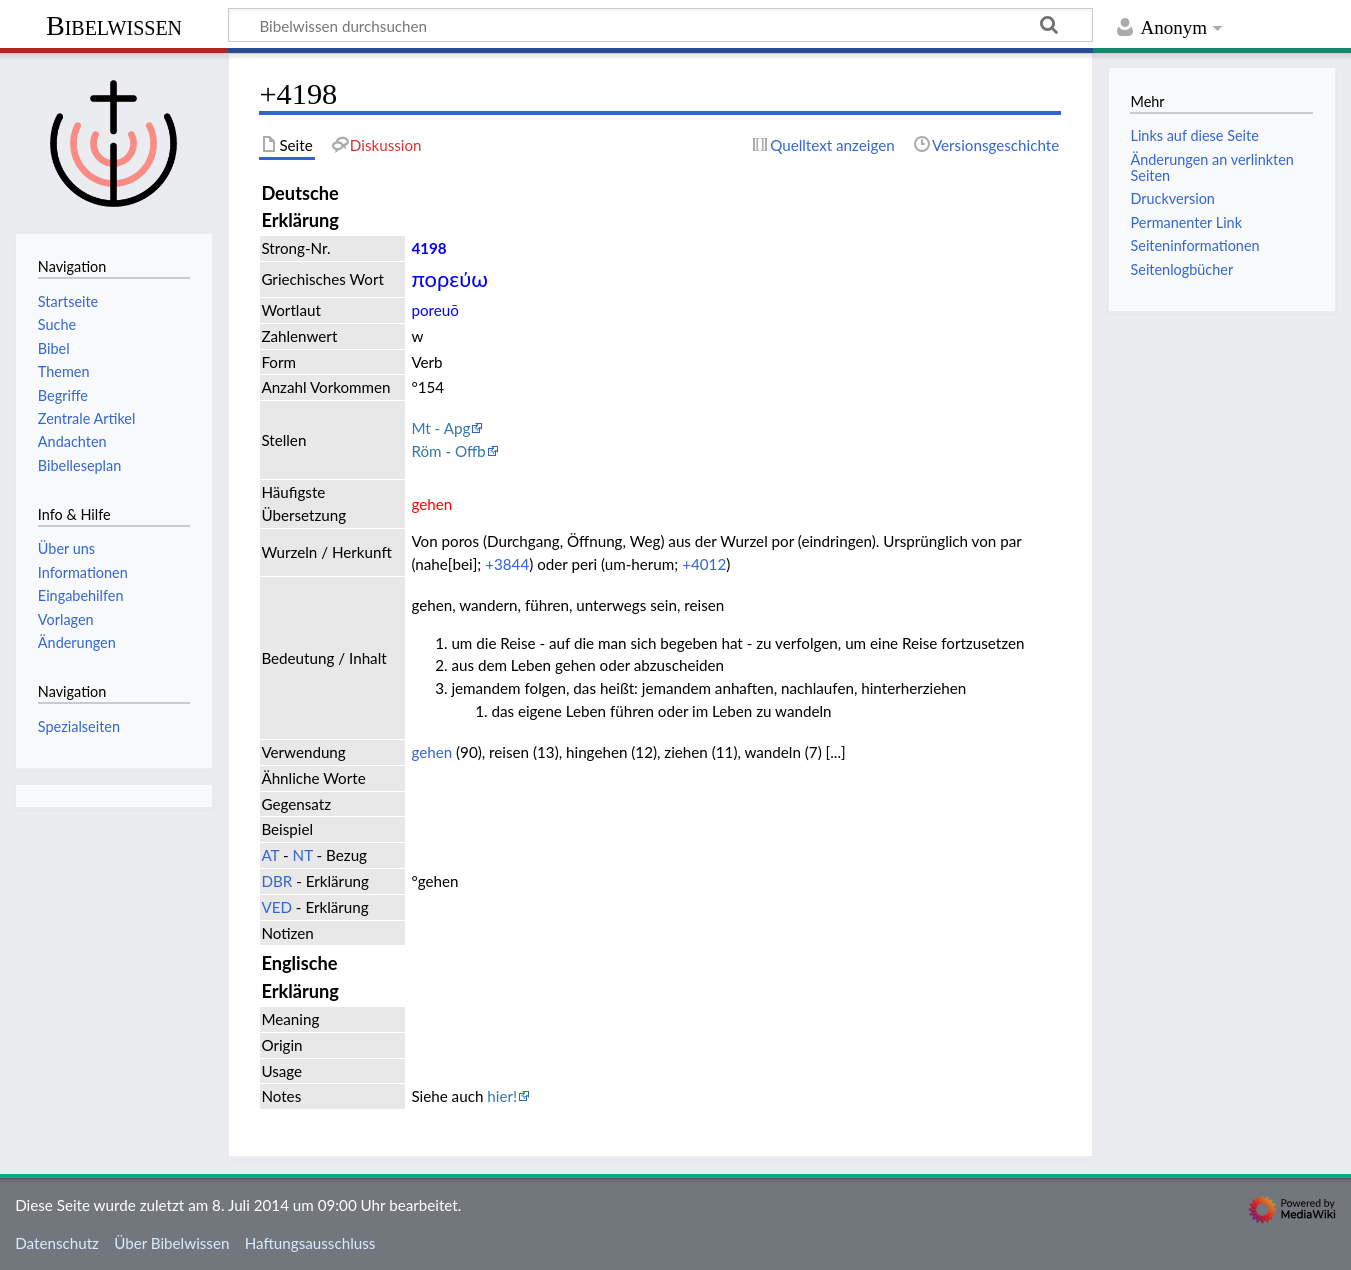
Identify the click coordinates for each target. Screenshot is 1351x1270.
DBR (276, 881)
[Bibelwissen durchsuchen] (660, 25)
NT (303, 855)
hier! (502, 1096)
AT (270, 855)
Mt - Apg (440, 428)
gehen (431, 752)
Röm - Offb (448, 451)
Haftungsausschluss (310, 1243)
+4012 (704, 564)
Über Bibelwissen (171, 1243)
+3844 (507, 564)
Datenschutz (57, 1243)
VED (276, 907)
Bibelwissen (114, 25)
